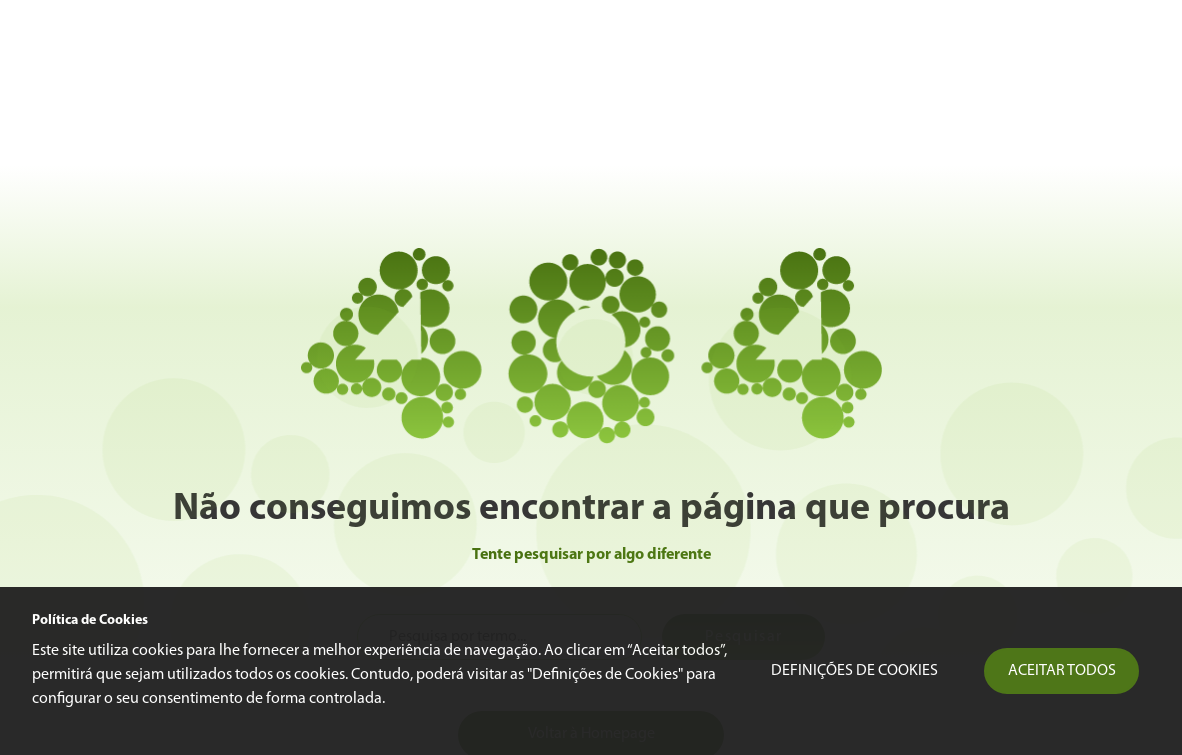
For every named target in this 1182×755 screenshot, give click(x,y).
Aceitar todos (1062, 671)
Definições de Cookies (854, 671)
